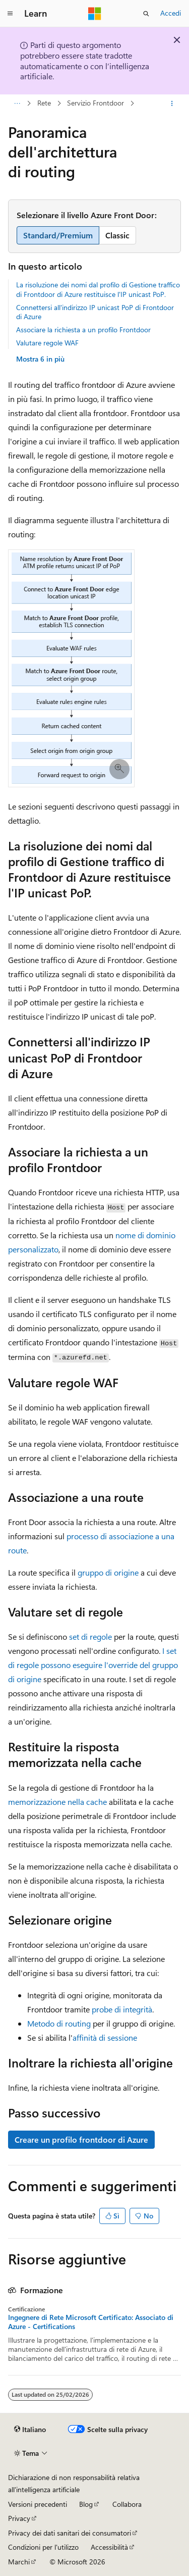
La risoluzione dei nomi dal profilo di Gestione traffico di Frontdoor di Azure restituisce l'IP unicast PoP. (98, 289)
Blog (86, 2504)
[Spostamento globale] (10, 14)
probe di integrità (122, 2009)
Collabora (127, 2504)
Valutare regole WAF (47, 342)
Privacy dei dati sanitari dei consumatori (69, 2533)
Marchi (19, 2561)
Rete (44, 103)
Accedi (170, 13)
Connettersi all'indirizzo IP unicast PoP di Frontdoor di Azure (95, 311)
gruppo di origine (108, 1572)
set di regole (90, 1636)
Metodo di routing (59, 2023)
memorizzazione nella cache (57, 1801)
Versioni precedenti (37, 2504)
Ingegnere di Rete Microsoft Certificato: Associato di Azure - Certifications (90, 2322)
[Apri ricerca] (146, 14)
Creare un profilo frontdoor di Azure (81, 2139)
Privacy (19, 2518)
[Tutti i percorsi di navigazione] (17, 103)
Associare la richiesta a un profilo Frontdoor (83, 329)
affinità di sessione (105, 2037)
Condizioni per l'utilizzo (43, 2547)
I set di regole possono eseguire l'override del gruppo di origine (93, 1664)
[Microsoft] (94, 13)
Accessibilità (109, 2547)
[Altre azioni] (172, 103)
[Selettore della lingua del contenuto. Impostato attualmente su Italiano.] (30, 2429)
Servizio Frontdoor (95, 103)
